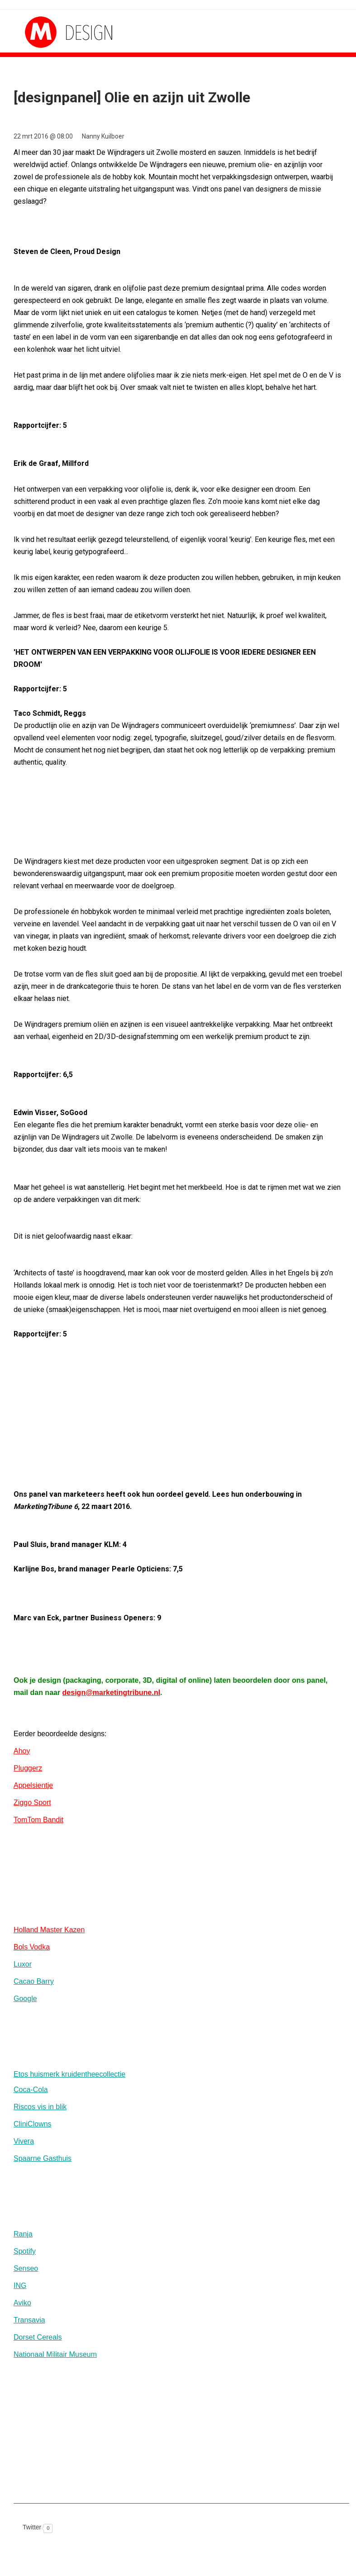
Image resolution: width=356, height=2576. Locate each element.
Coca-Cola (31, 2089)
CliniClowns (33, 2124)
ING (20, 2285)
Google (25, 1998)
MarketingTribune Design (59, 32)
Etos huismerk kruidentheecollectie (69, 2074)
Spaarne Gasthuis (42, 2158)
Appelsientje (33, 1785)
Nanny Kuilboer (103, 136)
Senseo (26, 2268)
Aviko (22, 2303)
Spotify (25, 2251)
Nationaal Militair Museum (55, 2354)
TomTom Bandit (38, 1820)
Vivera (24, 2141)
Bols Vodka (32, 1947)
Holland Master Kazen (49, 1930)
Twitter (32, 2527)
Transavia (29, 2320)
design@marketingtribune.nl (111, 1692)
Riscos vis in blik (40, 2107)
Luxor (23, 1964)
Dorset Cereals (38, 2337)
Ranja (23, 2234)
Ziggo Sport (32, 1802)
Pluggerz (28, 1768)
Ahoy (22, 1751)
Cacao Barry (34, 1981)
